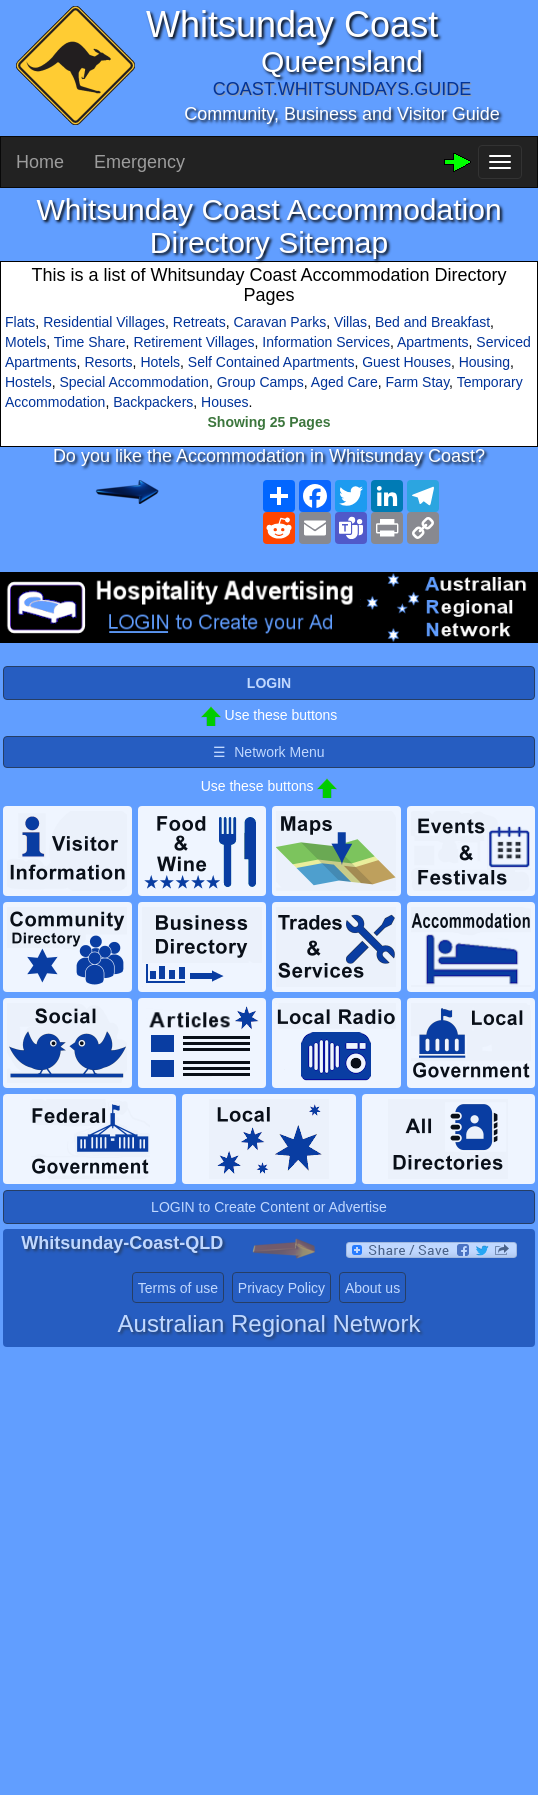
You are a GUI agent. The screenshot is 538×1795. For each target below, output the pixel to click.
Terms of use (178, 1288)
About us (372, 1288)
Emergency (139, 162)
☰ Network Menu (268, 752)
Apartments (433, 342)
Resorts (108, 362)
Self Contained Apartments (271, 362)
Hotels (160, 362)
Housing (484, 362)
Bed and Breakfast (432, 322)
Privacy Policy (281, 1288)
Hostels (28, 382)
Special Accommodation (133, 382)
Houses (224, 402)
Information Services (326, 342)
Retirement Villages (193, 342)
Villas (350, 322)
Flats (20, 322)
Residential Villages (104, 322)
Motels (25, 342)
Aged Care (344, 382)
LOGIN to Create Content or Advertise (269, 1207)
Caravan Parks (280, 322)
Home (40, 162)
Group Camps (260, 382)
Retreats (199, 322)
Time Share (90, 342)
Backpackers (153, 402)
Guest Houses (406, 362)
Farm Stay (418, 382)
